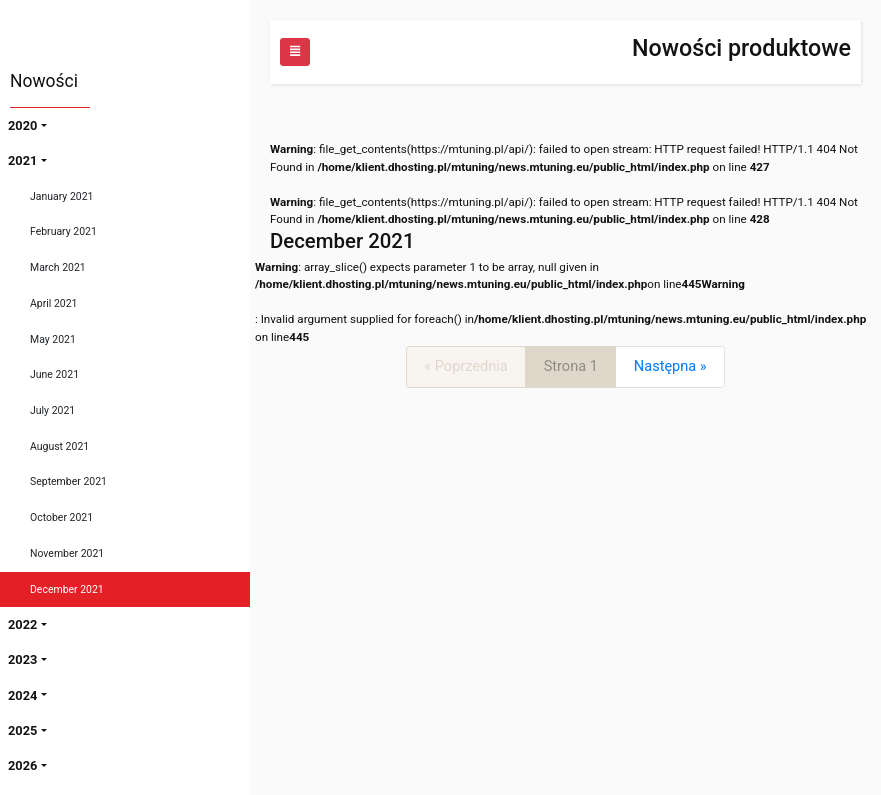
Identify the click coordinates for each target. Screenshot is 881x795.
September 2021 (68, 481)
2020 (22, 125)
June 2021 (54, 374)
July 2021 (52, 410)
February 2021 (63, 231)
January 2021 (61, 196)
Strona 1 (571, 366)
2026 (22, 765)
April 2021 (53, 303)
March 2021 (58, 267)
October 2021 (61, 517)
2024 (22, 695)
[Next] (670, 366)
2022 (22, 624)
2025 (22, 730)
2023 (22, 659)
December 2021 (67, 589)
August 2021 (59, 446)
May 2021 (53, 339)
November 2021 (67, 553)
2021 (22, 160)
